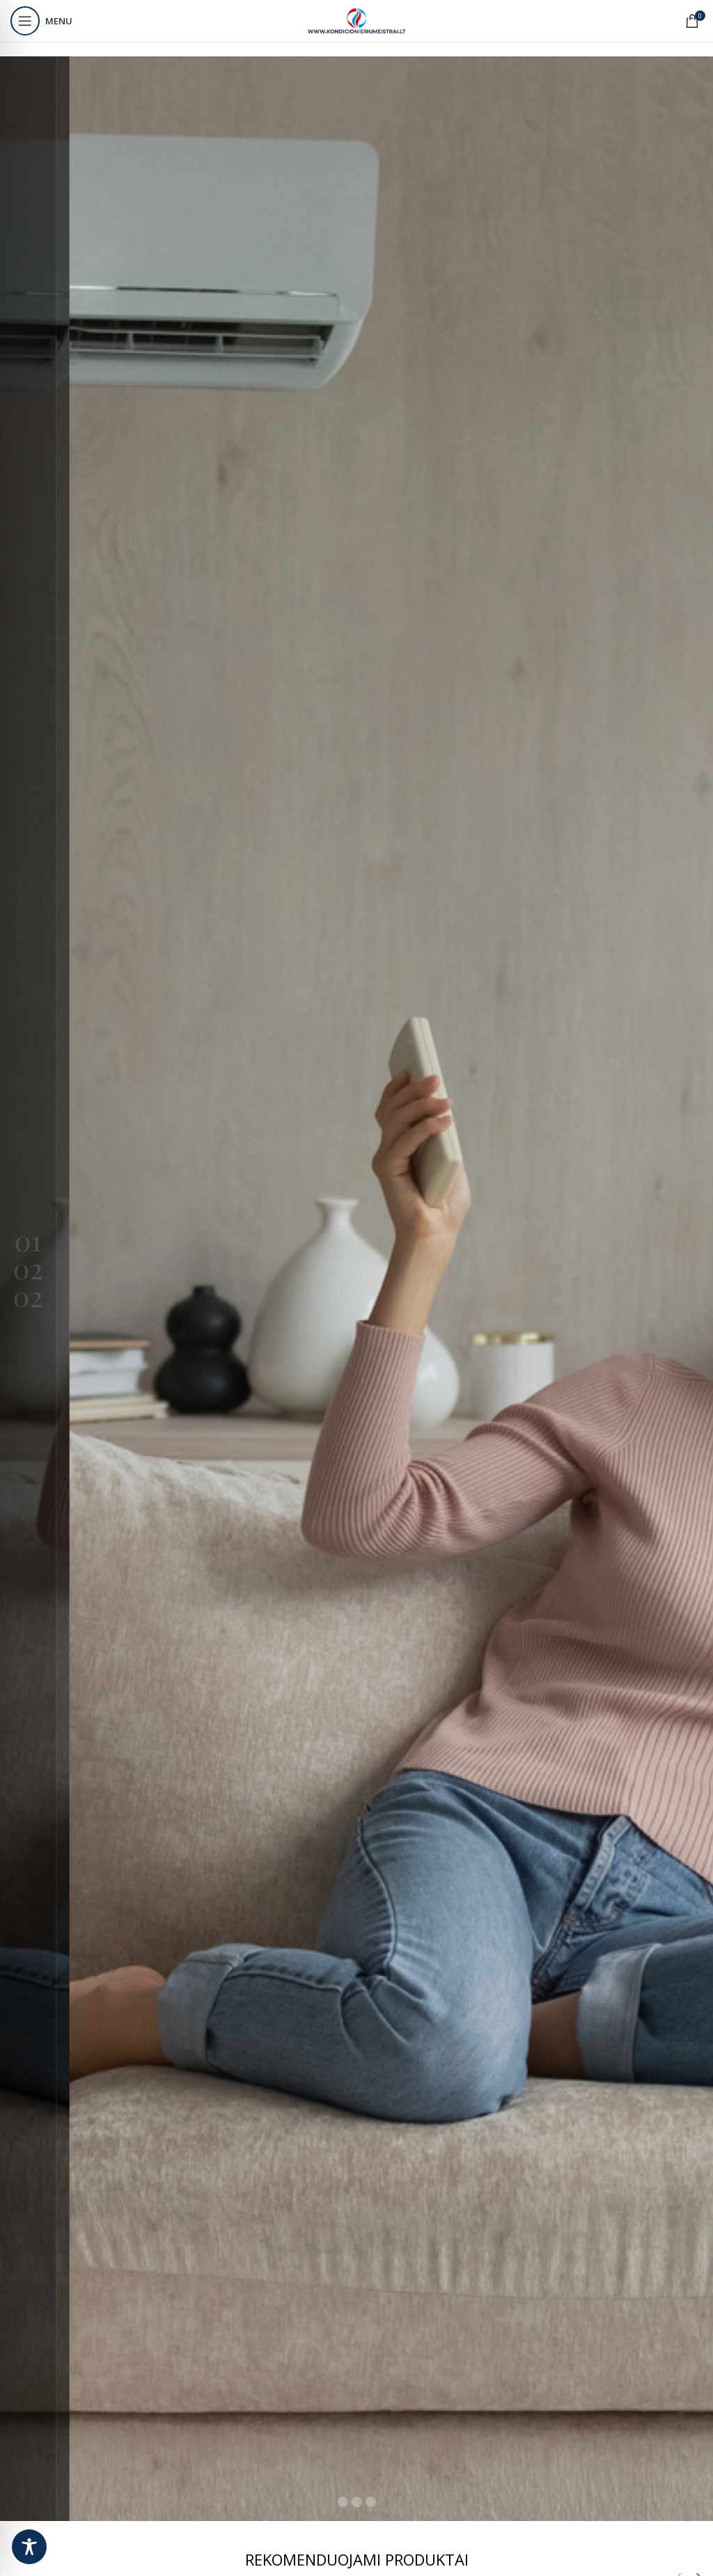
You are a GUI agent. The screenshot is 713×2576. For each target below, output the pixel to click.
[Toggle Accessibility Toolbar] (29, 2547)
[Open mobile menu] (41, 21)
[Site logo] (356, 19)
